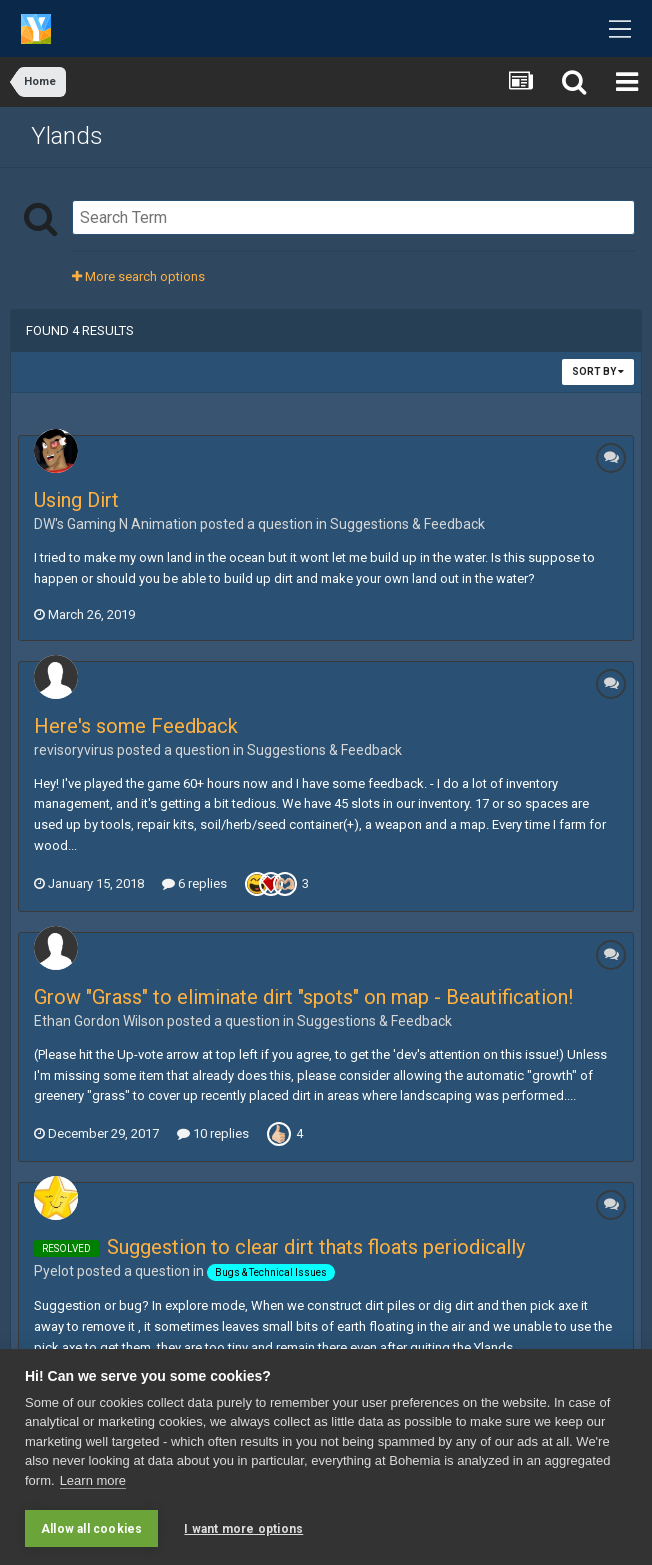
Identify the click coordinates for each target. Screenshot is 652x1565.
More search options (138, 276)
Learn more (93, 1480)
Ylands (67, 136)
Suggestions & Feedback (407, 524)
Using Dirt (76, 500)
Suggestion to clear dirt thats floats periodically (316, 1247)
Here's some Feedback (136, 726)
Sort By (598, 371)
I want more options (243, 1529)
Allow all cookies (91, 1529)
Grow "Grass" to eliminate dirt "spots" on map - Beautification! (303, 997)
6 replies (194, 883)
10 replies (213, 1133)
